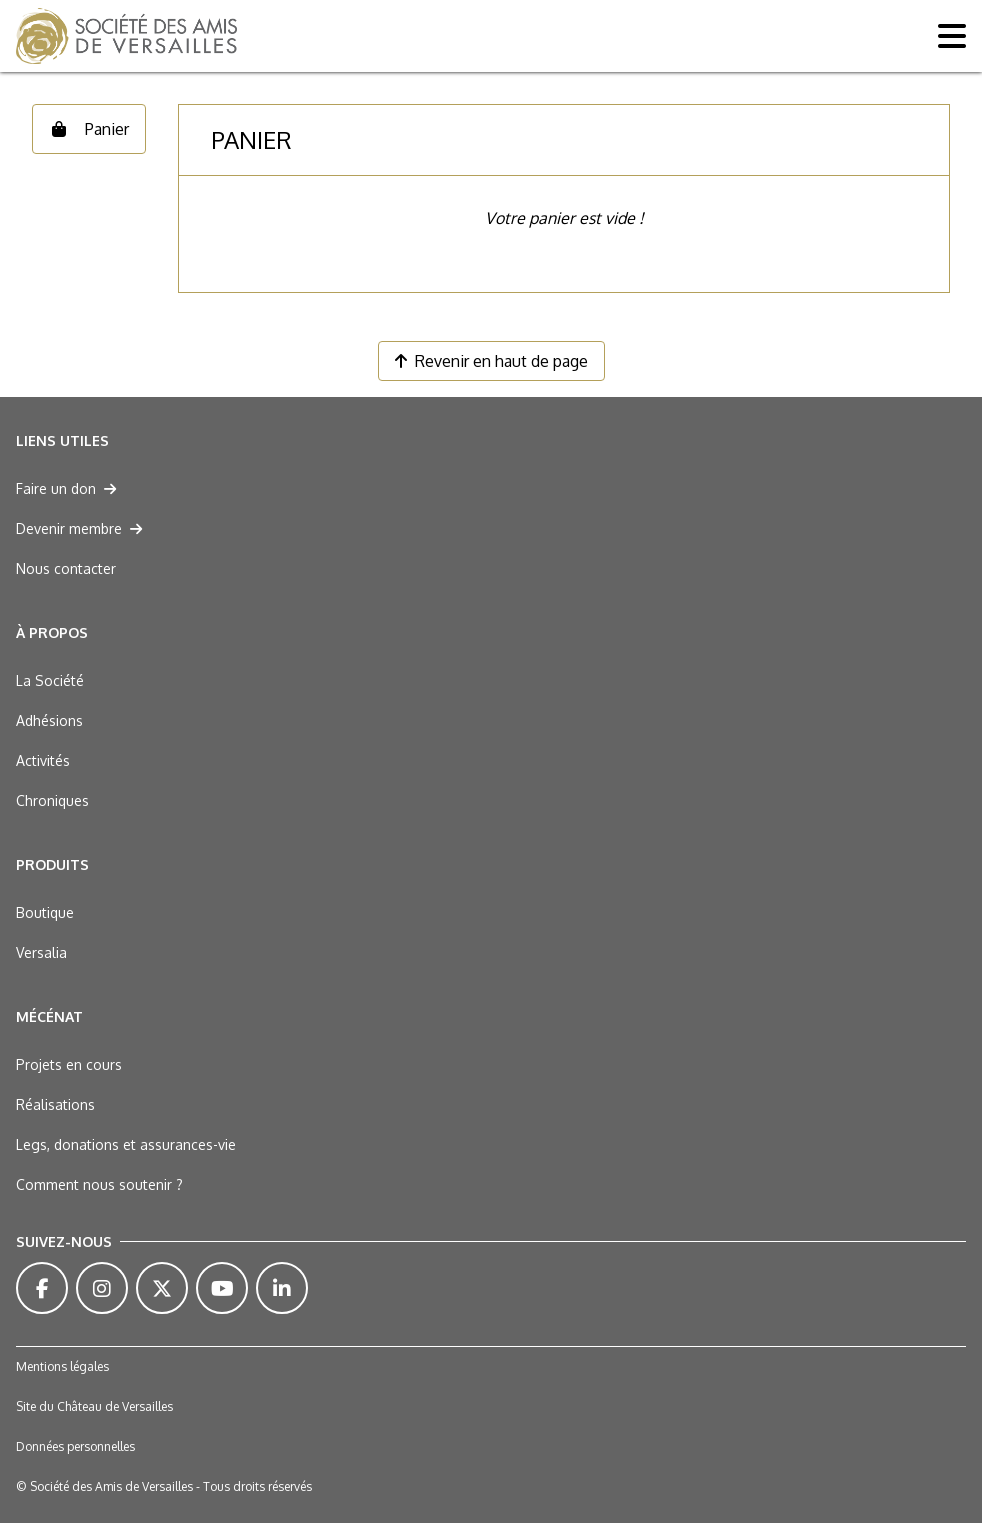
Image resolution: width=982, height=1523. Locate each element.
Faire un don (66, 488)
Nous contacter (66, 568)
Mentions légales (62, 1366)
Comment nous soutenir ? (99, 1184)
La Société (50, 680)
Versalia (41, 952)
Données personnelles (75, 1446)
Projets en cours (69, 1064)
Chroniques (52, 800)
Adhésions (49, 720)
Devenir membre (79, 528)
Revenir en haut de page (491, 361)
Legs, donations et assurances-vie (126, 1144)
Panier (89, 129)
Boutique (45, 912)
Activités (43, 760)
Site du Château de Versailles (94, 1406)
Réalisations (55, 1104)
